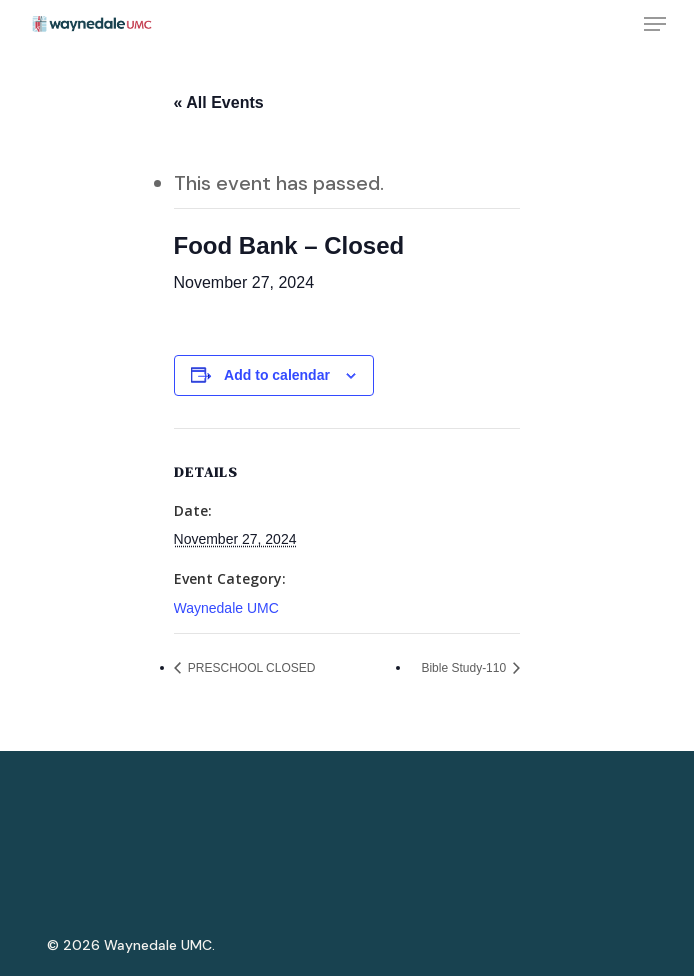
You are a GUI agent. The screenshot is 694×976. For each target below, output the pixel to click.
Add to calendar (277, 375)
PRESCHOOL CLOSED (250, 668)
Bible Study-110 (465, 668)
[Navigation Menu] (655, 24)
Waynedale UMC (226, 608)
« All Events (219, 102)
